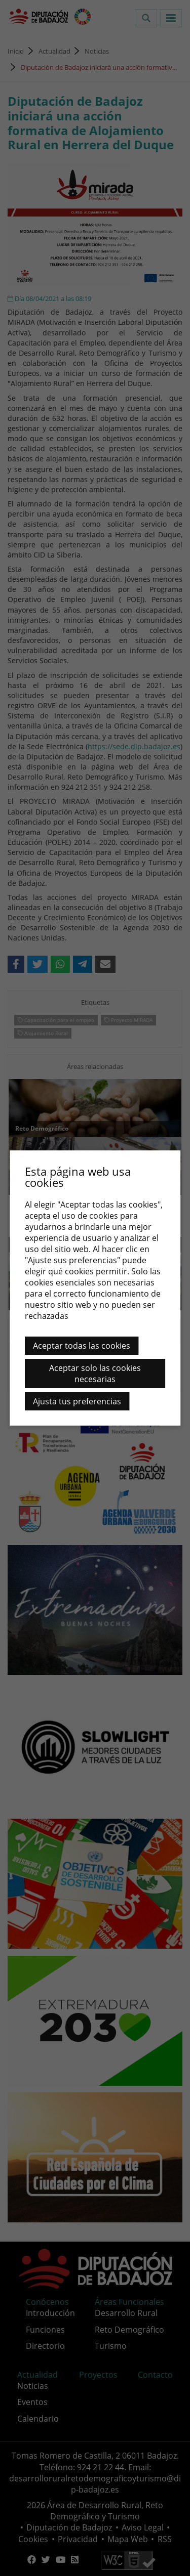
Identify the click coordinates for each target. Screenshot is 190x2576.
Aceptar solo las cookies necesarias (95, 1373)
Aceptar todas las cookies (81, 1345)
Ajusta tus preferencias (77, 1401)
